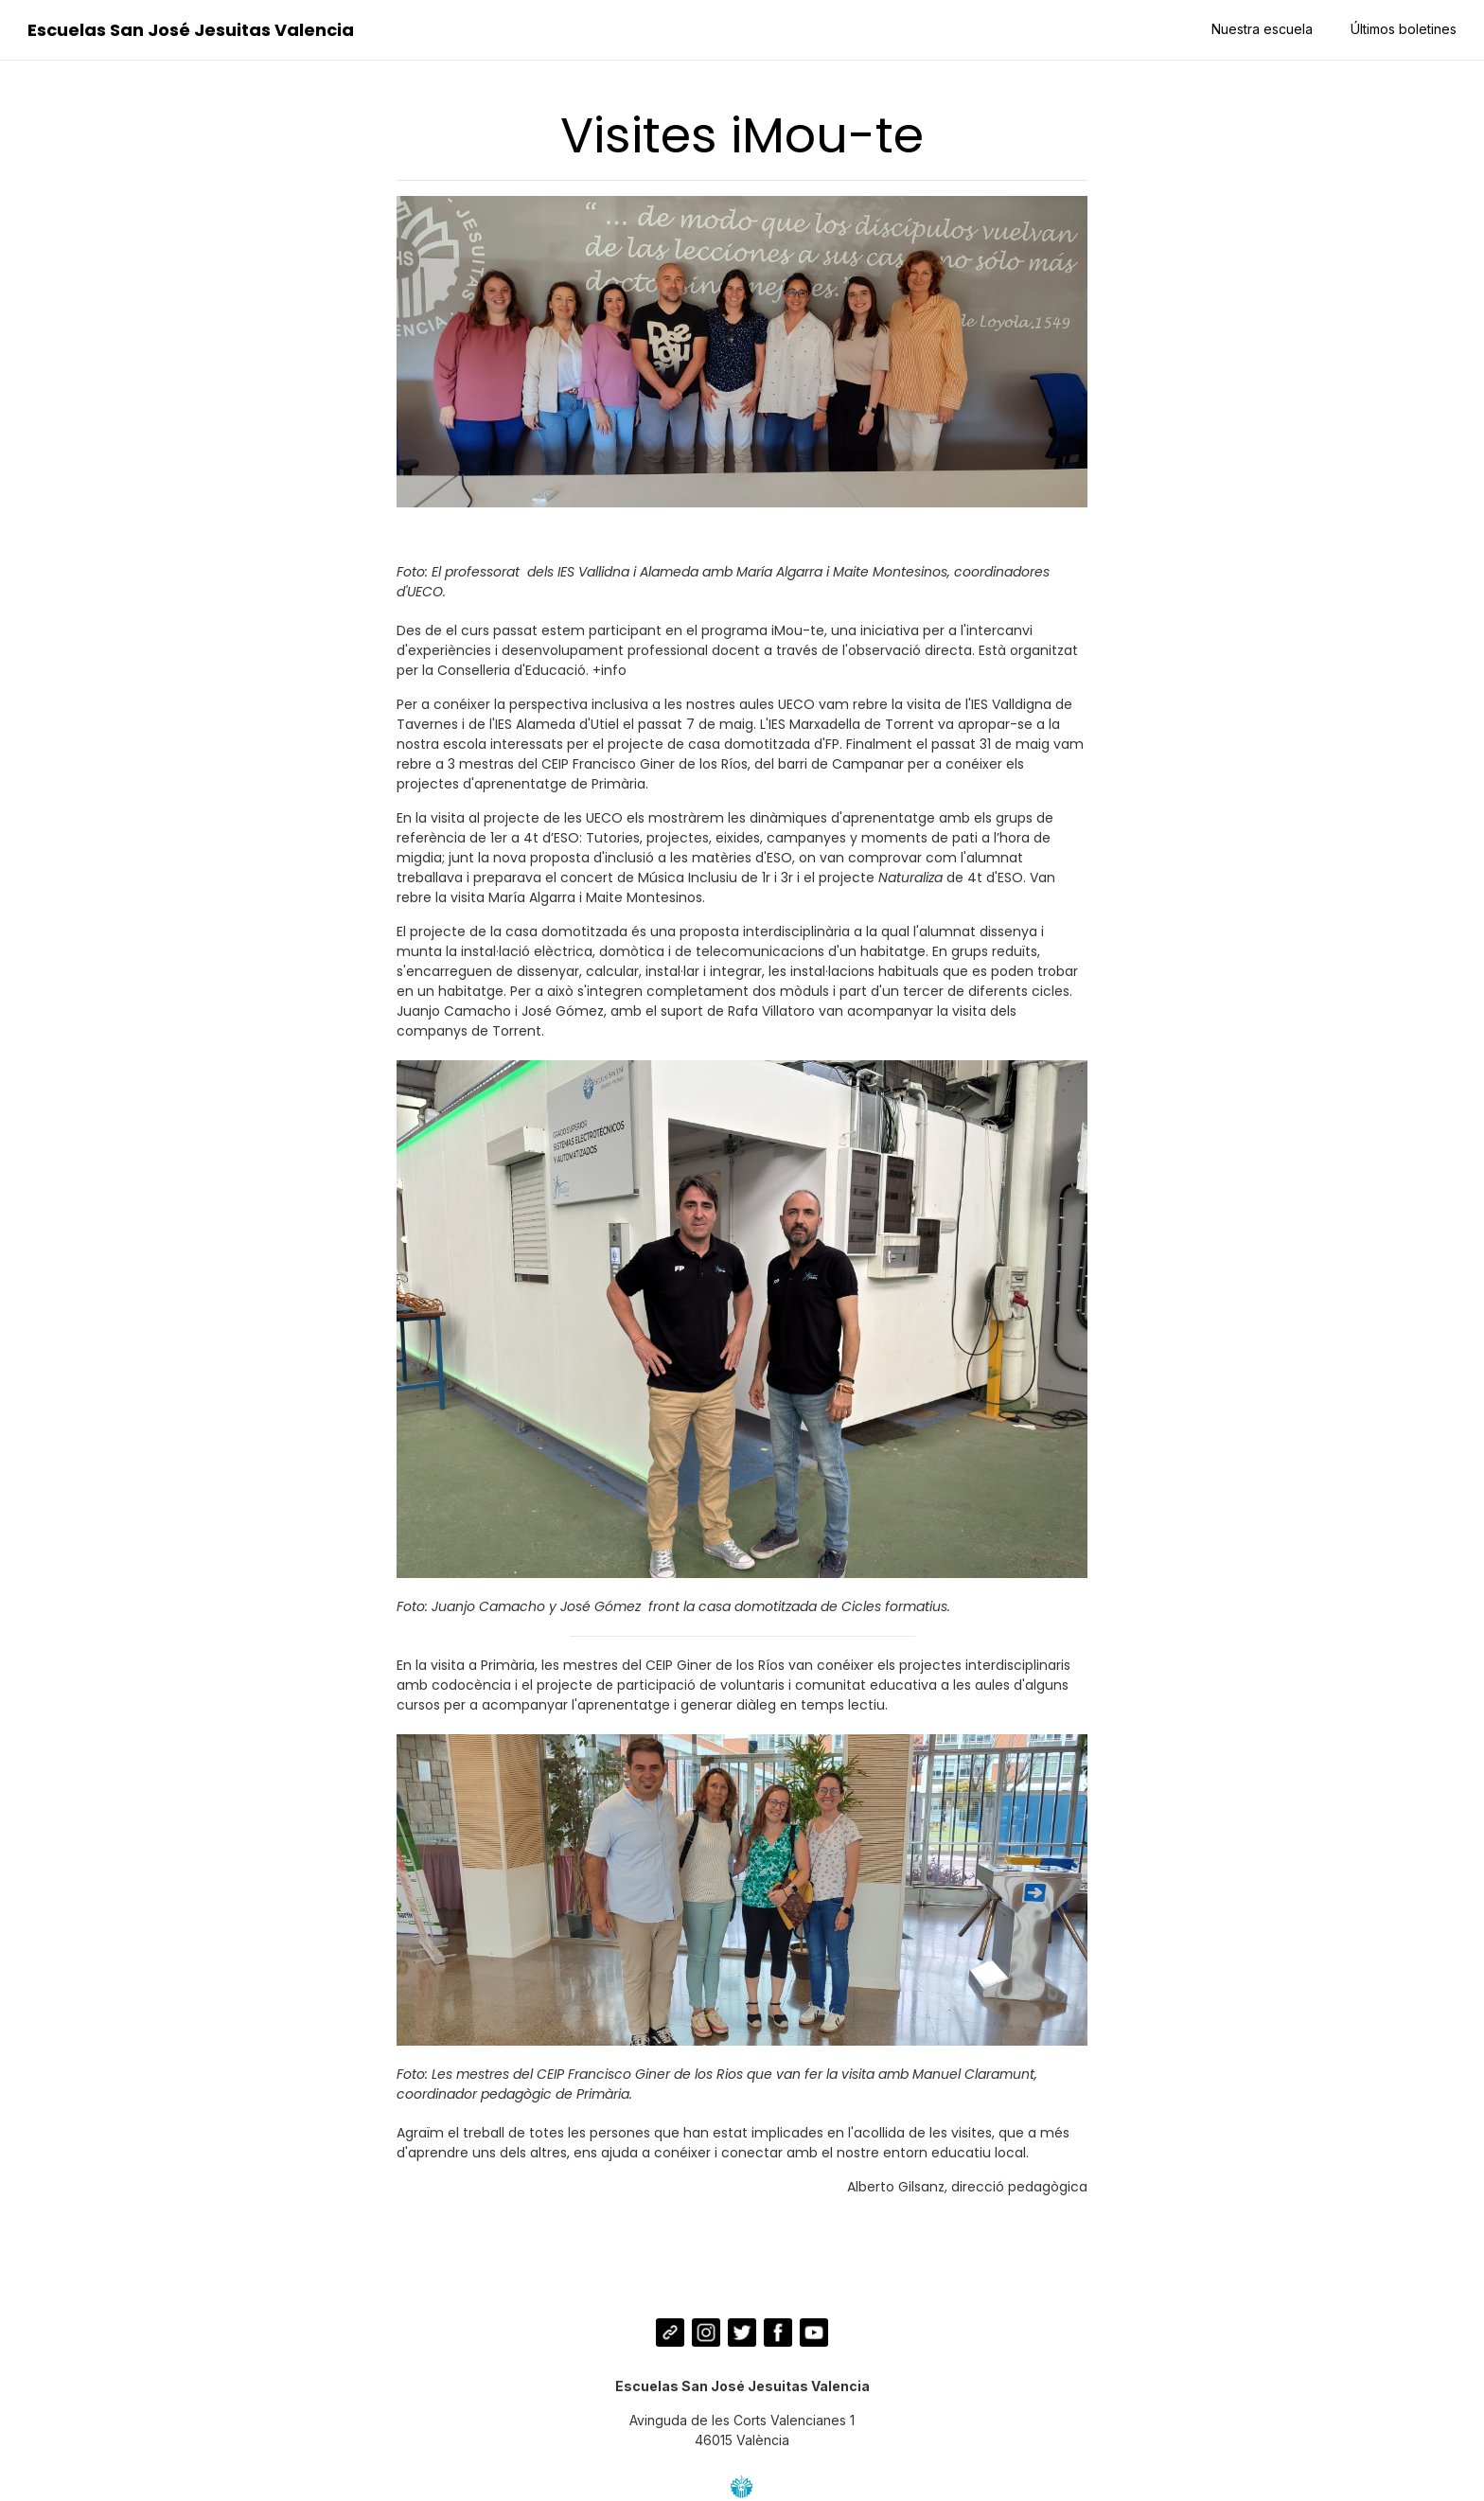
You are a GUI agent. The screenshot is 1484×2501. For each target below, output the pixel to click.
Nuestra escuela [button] (1260, 29)
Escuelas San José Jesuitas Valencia (192, 30)
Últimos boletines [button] (1402, 29)
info (614, 670)
